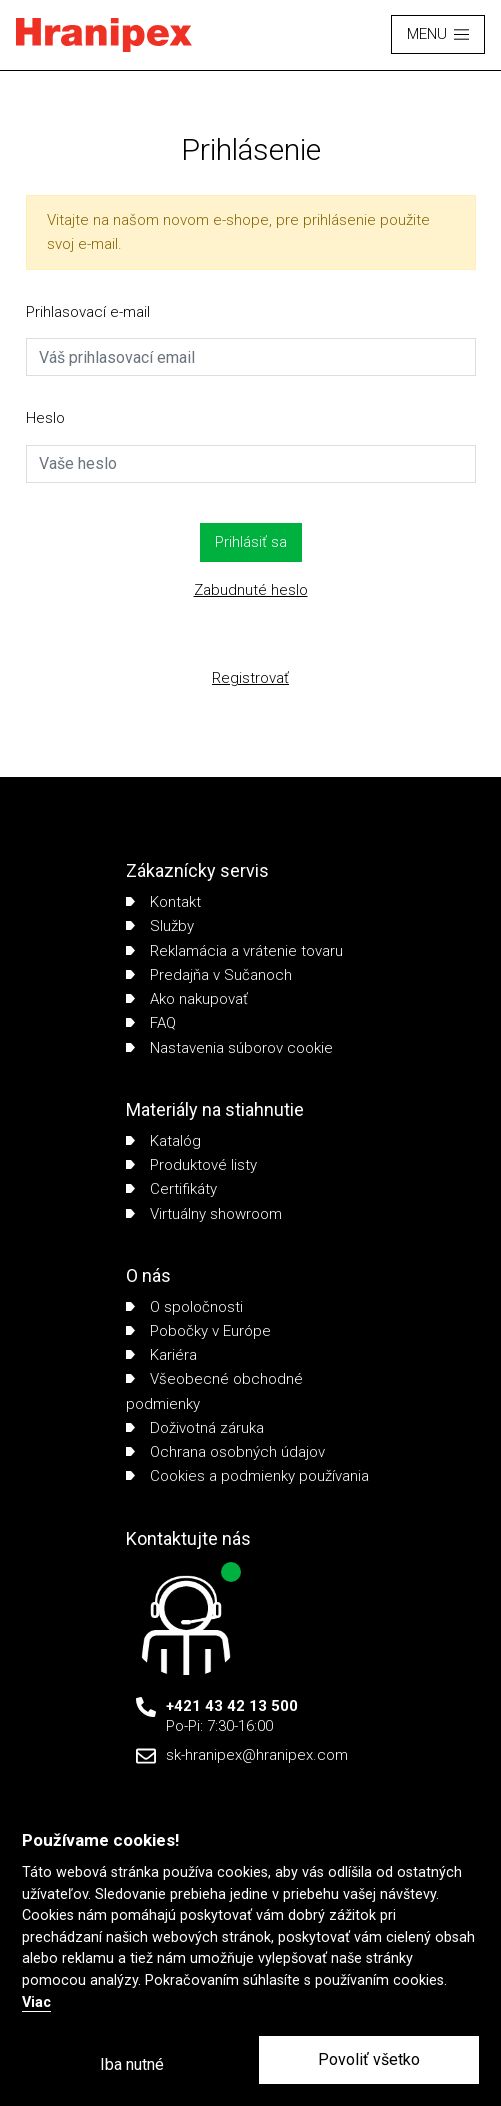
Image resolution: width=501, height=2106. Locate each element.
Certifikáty (171, 1189)
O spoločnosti (184, 1307)
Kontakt (163, 902)
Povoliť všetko (369, 2059)
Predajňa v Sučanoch (209, 975)
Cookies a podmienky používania (247, 1476)
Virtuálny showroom (204, 1214)
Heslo (45, 418)
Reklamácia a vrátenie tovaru (234, 951)
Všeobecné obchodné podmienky (214, 1391)
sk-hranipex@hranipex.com (257, 1755)
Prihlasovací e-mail (88, 312)
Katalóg (163, 1141)
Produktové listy (191, 1165)
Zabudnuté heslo (251, 590)
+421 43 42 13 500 (232, 1706)
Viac (36, 2002)
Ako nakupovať (187, 999)
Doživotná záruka (195, 1428)
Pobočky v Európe (198, 1331)
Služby (160, 926)
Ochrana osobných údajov (225, 1452)
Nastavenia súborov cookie (229, 1048)
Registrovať (250, 678)
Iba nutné (132, 2064)
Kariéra (161, 1355)
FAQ (151, 1023)
